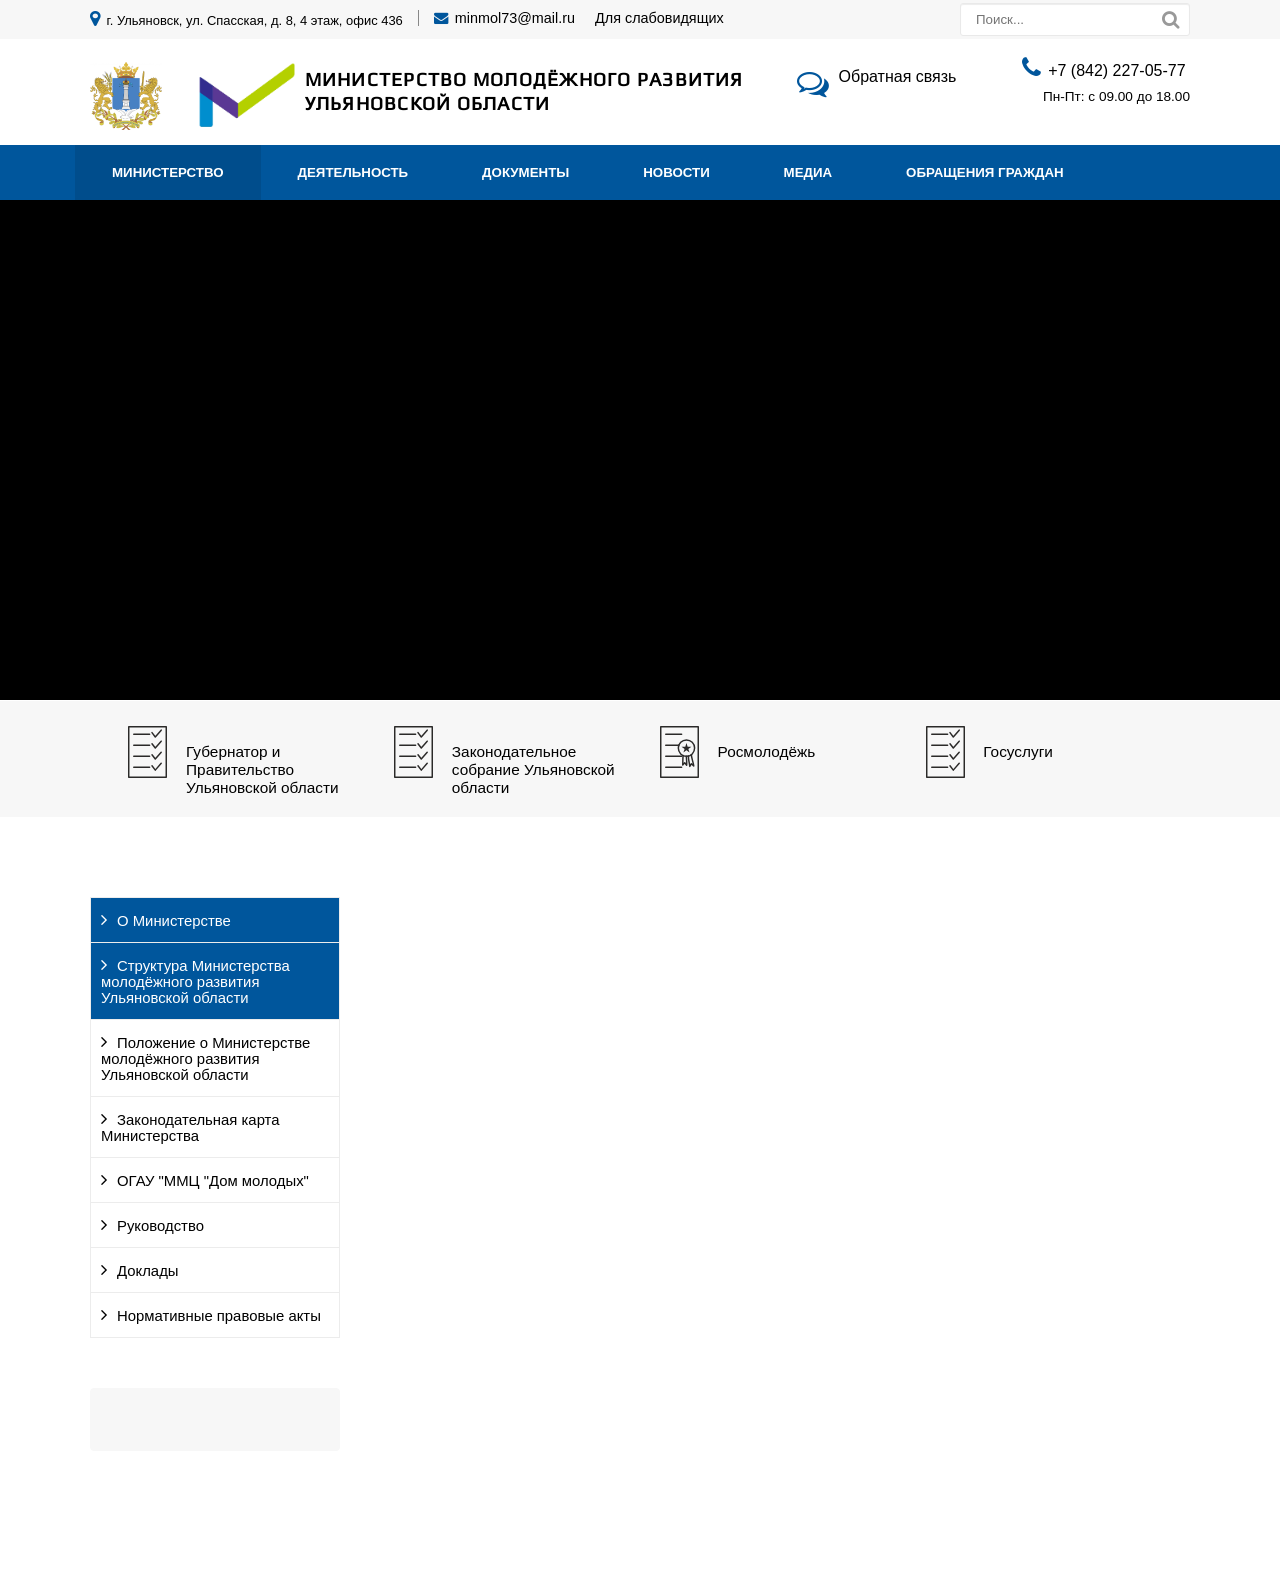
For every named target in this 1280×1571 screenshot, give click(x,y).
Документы (525, 172)
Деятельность (353, 172)
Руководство (160, 1226)
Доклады (148, 1271)
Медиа (808, 172)
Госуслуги (1018, 751)
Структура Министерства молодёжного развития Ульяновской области (195, 982)
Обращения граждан (985, 172)
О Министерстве (174, 921)
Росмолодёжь (767, 751)
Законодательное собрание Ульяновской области (533, 769)
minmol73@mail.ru (515, 18)
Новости (676, 172)
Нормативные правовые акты (219, 1316)
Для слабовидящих (659, 18)
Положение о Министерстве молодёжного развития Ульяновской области (205, 1059)
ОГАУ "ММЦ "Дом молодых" (213, 1181)
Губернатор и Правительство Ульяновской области (262, 769)
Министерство (168, 172)
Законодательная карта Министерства (190, 1128)
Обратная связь (898, 76)
